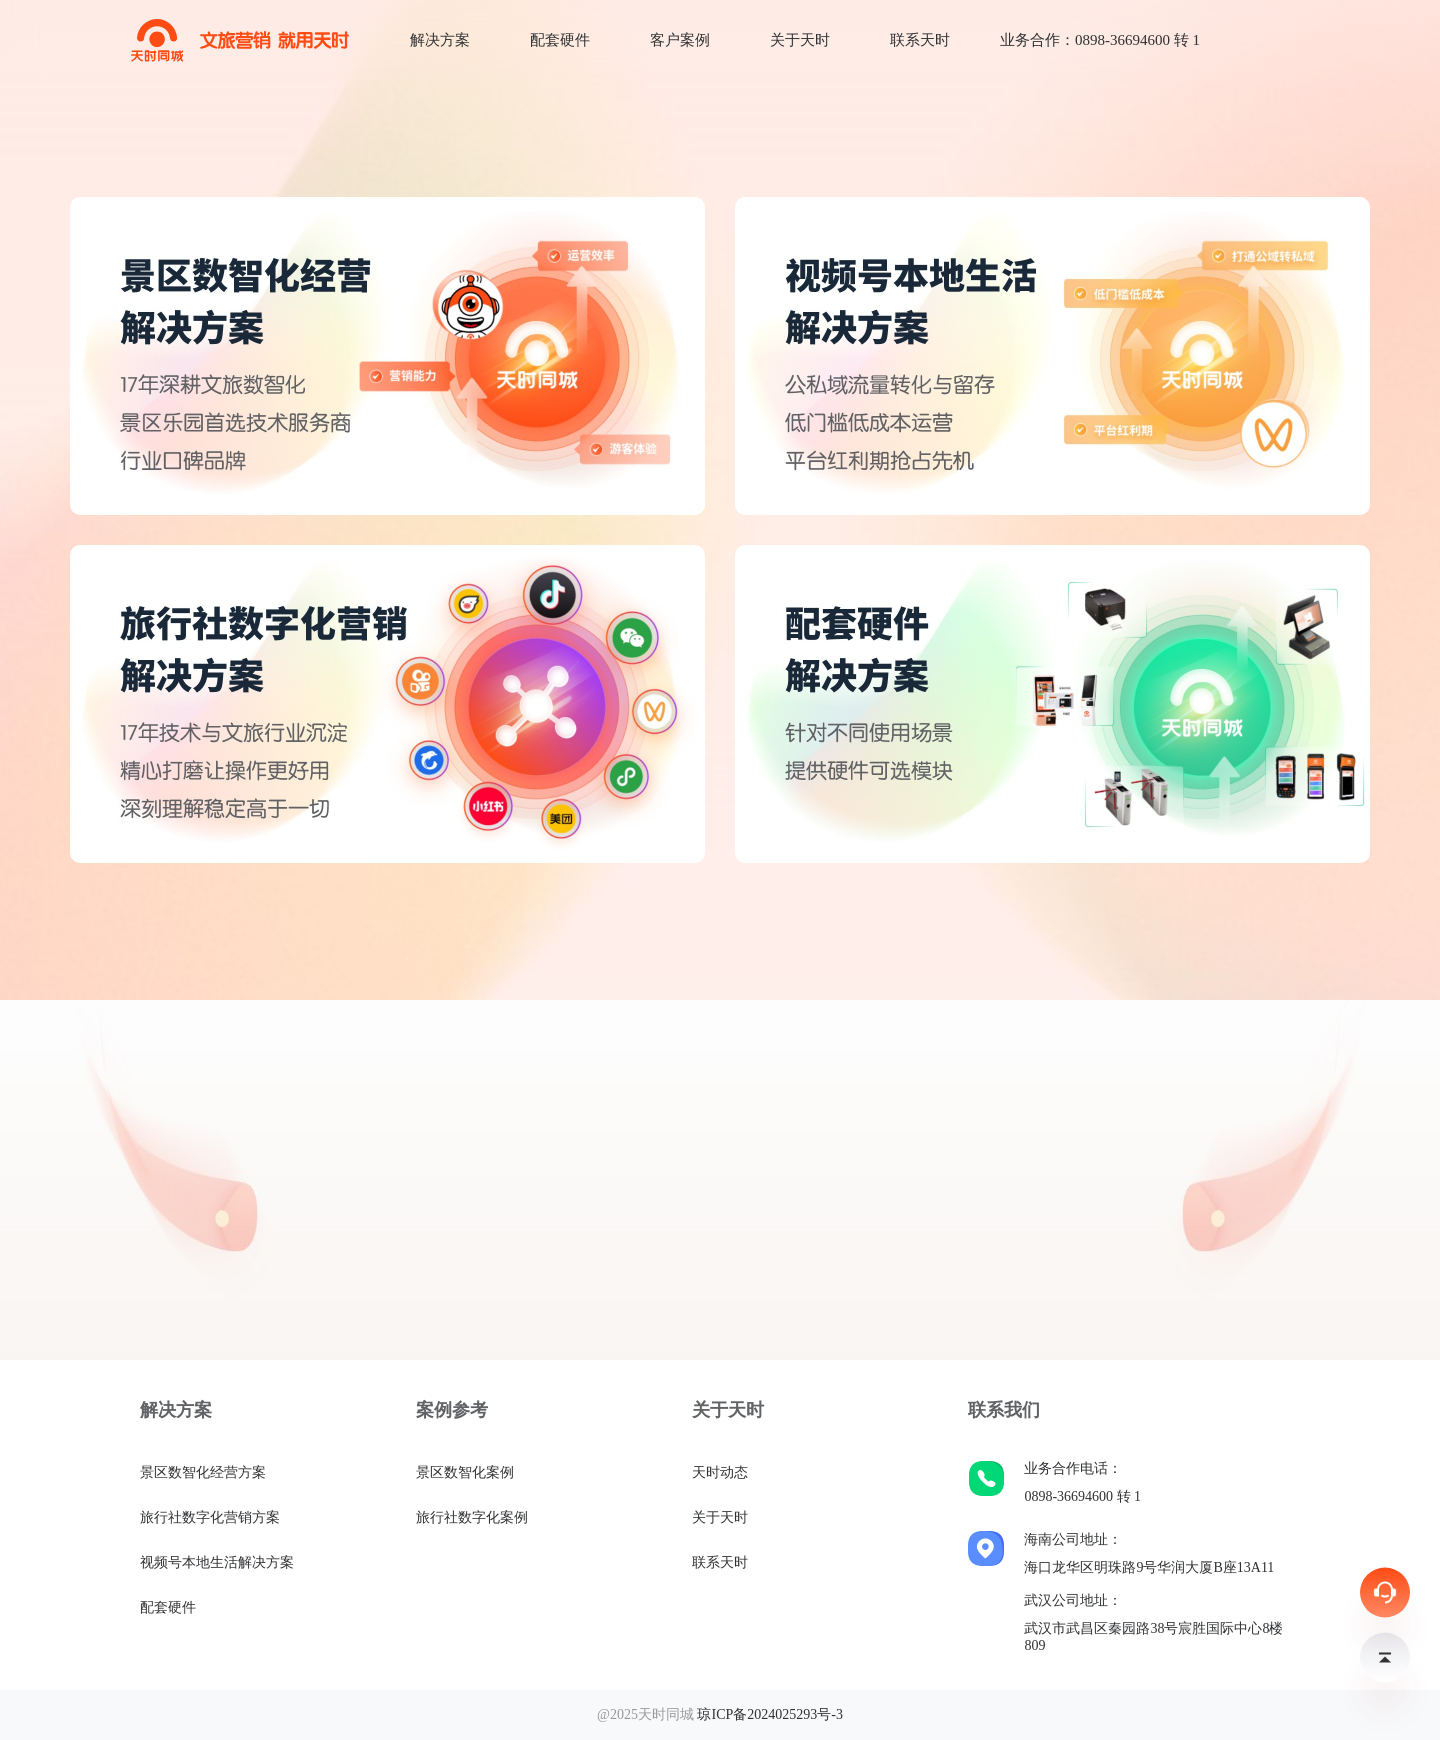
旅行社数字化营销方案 (210, 1517)
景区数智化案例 (465, 1472)
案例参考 (452, 1410)
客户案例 (680, 40)
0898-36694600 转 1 (1082, 1496)
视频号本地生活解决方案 (217, 1562)
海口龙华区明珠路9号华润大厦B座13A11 (1149, 1567)
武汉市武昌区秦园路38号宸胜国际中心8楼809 (1153, 1637)
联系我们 (1004, 1410)
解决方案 (440, 40)
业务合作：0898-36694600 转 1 (1100, 40)
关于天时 (800, 40)
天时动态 (720, 1472)
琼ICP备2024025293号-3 (769, 1714)
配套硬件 (560, 40)
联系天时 (920, 40)
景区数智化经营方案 (203, 1472)
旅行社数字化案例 (472, 1517)
